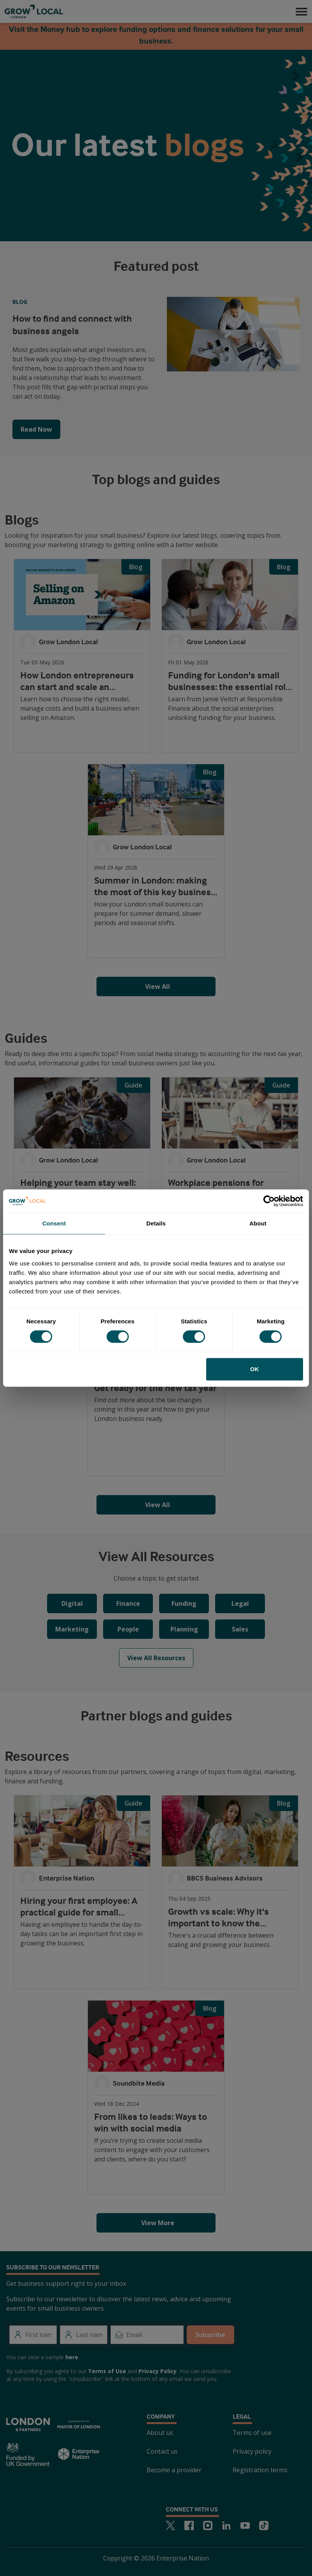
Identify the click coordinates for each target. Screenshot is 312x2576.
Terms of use (252, 2432)
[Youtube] (245, 2525)
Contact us (162, 2451)
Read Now (36, 429)
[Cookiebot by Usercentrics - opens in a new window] (269, 1201)
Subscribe (210, 2334)
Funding (184, 1603)
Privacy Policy (157, 2371)
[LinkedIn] (226, 2525)
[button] (301, 11)
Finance (128, 1603)
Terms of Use (107, 2371)
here (71, 2357)
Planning (184, 1629)
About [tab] (257, 1223)
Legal (240, 1603)
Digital (72, 1603)
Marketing (72, 1629)
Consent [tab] (54, 1223)
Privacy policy (252, 2451)
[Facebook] (189, 2525)
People (128, 1629)
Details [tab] (156, 1223)
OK (254, 1369)
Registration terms (260, 2470)
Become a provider (174, 2470)
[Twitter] (170, 2525)
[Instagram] (207, 2525)
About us (160, 2432)
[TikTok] (263, 2525)
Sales (240, 1629)
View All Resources (156, 1658)
